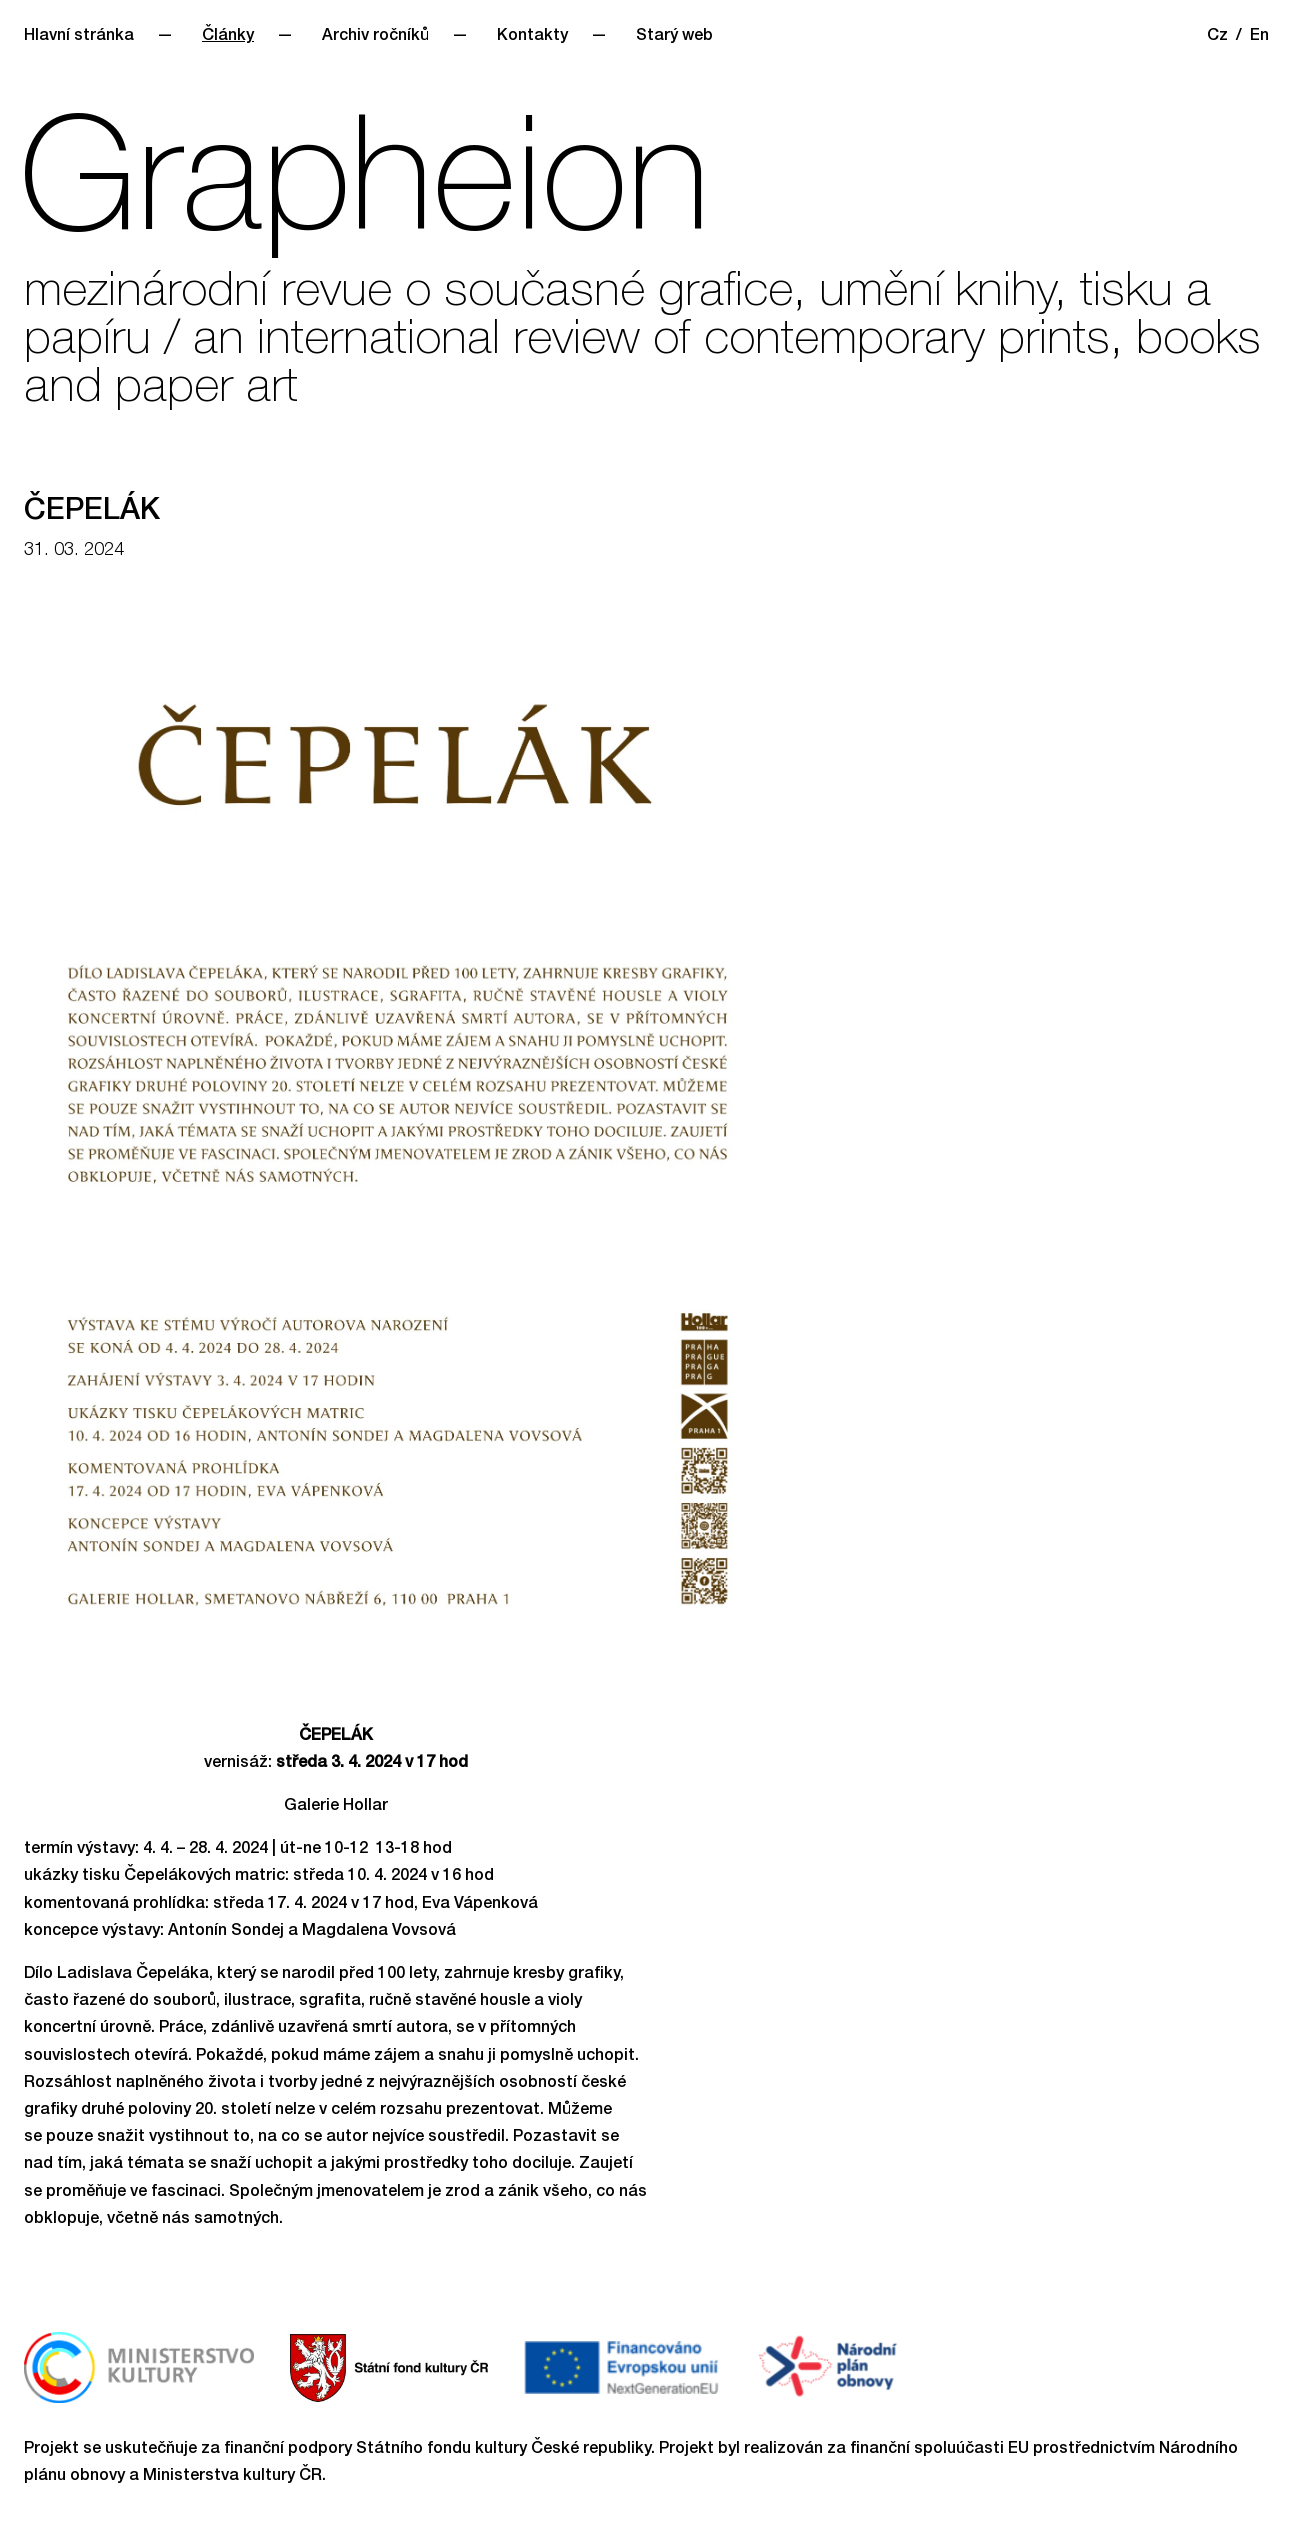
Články (228, 37)
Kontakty (532, 37)
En (1259, 37)
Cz (1217, 37)
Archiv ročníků (375, 37)
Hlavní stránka (79, 37)
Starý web (674, 37)
